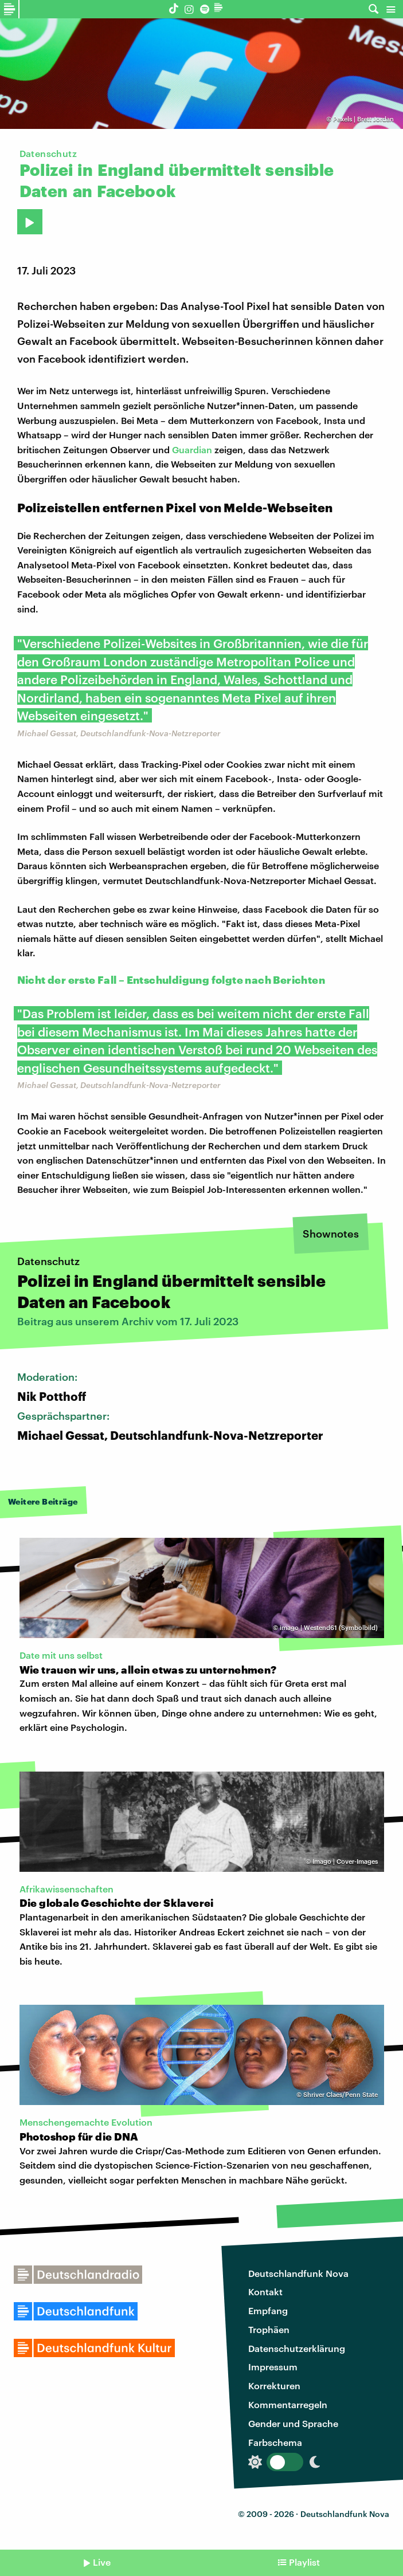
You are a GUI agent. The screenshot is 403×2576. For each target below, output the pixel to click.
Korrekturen (274, 2385)
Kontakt (265, 2291)
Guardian (193, 449)
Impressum (273, 2366)
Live (102, 2562)
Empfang (268, 2310)
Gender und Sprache (293, 2423)
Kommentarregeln (287, 2404)
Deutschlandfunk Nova (298, 2273)
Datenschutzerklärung (296, 2348)
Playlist (304, 2562)
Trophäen (268, 2329)
